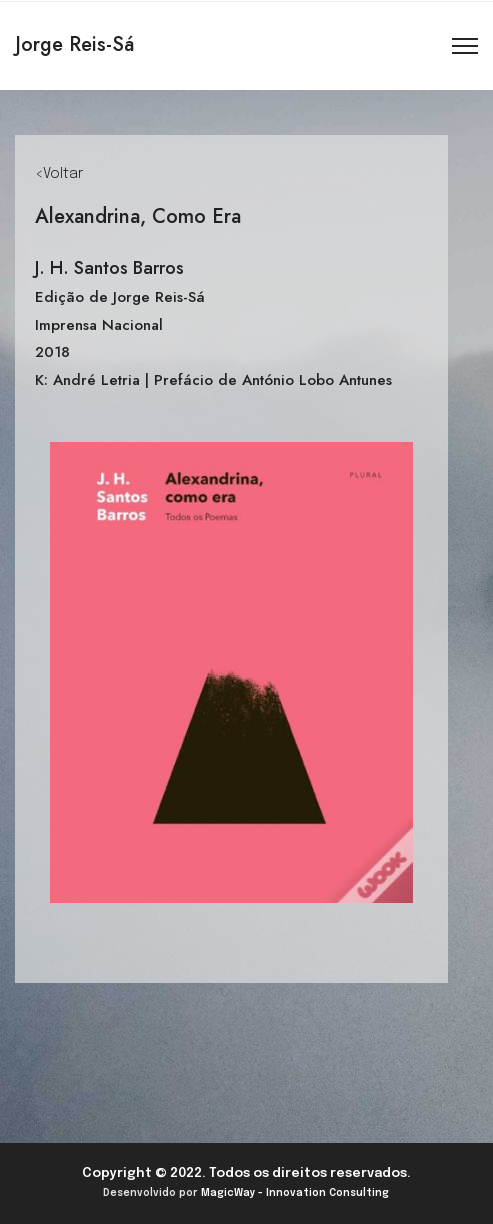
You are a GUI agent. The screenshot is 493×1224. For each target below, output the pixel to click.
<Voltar (59, 174)
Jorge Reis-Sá (74, 44)
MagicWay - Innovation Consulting (295, 1193)
